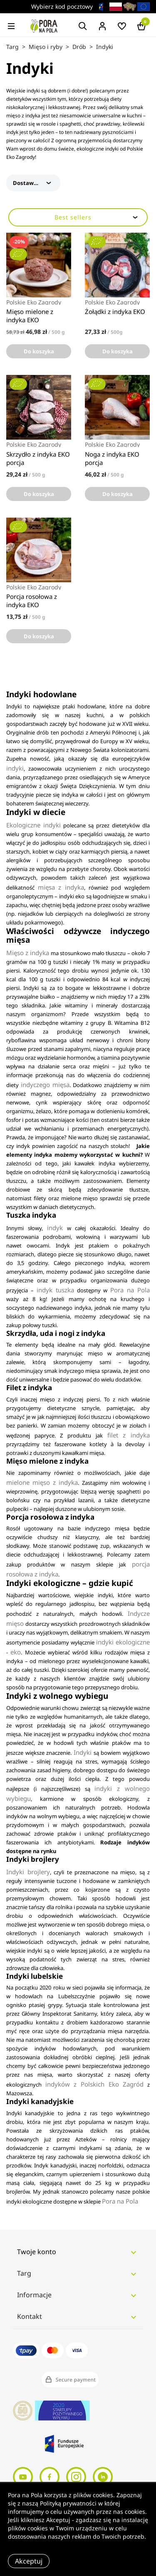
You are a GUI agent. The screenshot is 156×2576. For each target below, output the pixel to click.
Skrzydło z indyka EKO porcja (38, 458)
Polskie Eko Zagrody (33, 302)
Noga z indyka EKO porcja (112, 458)
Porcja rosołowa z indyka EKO (31, 600)
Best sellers (97, 217)
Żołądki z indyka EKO (115, 311)
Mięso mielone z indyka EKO (29, 315)
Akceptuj (28, 2561)
